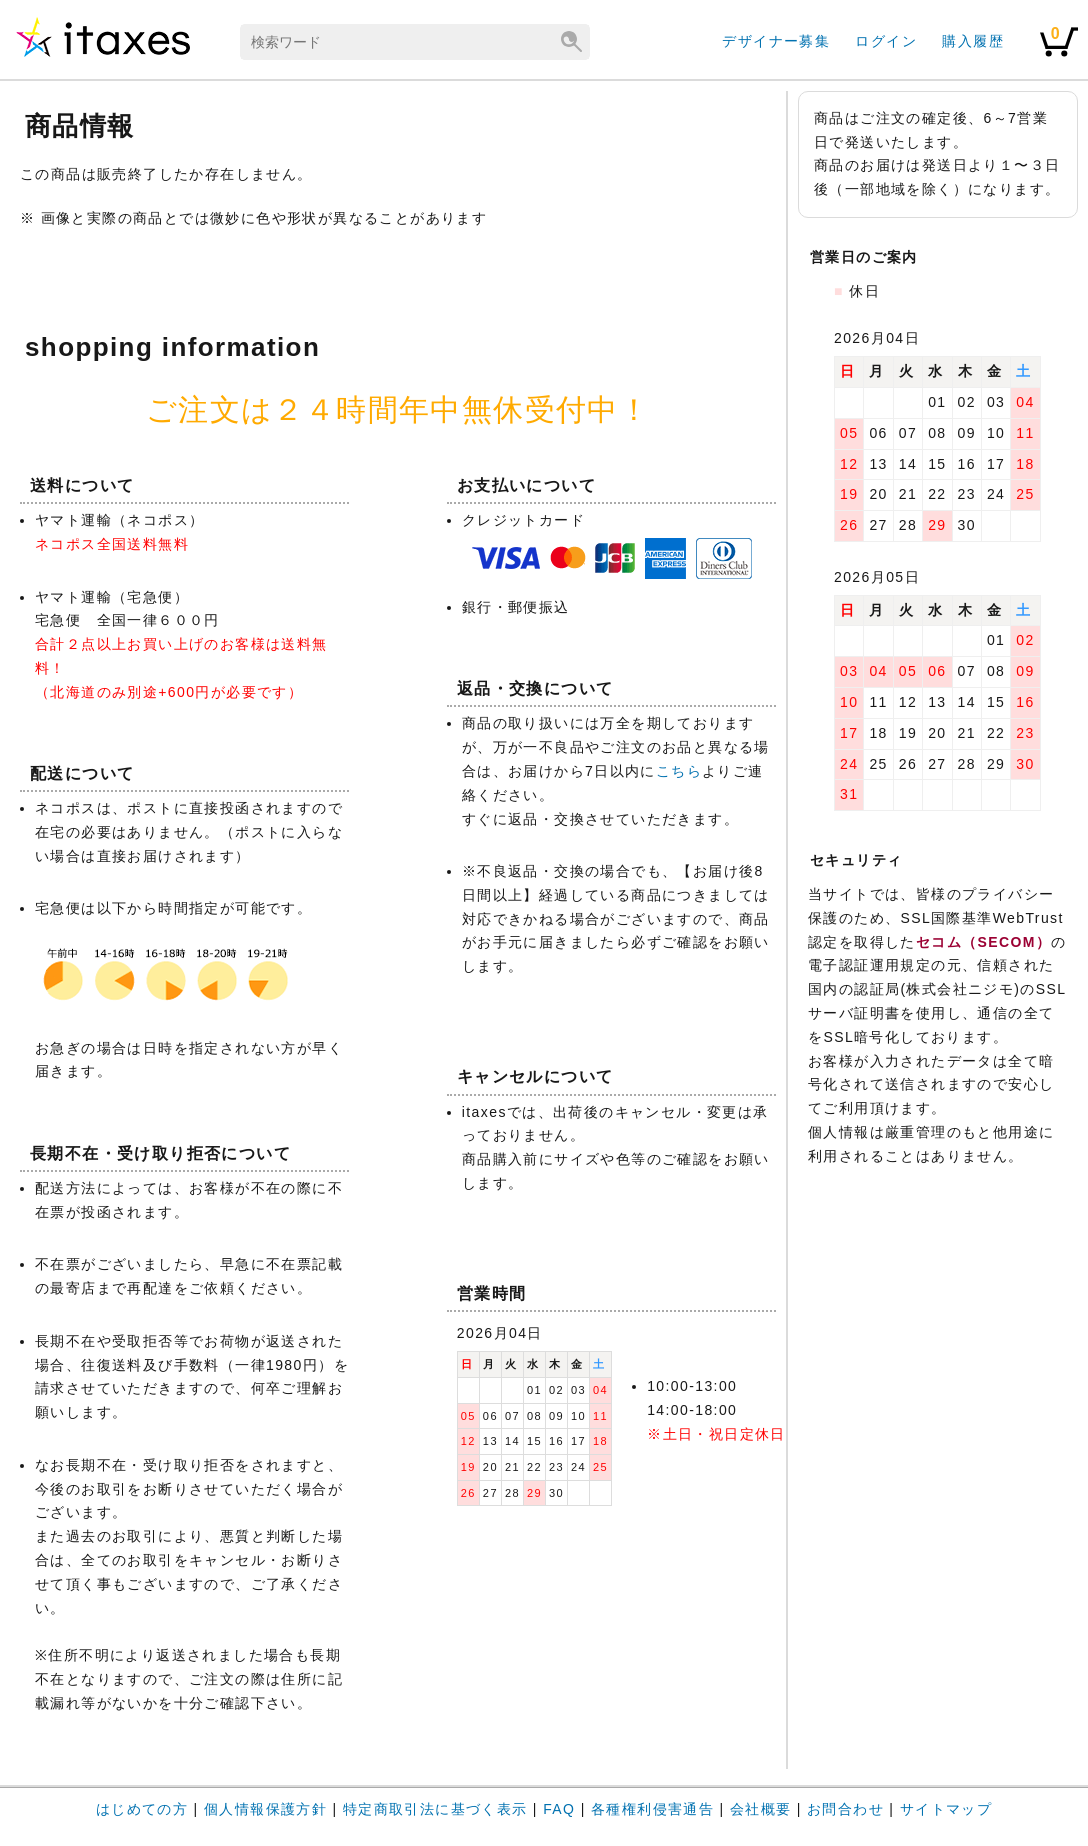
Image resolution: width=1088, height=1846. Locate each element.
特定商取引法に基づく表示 (435, 1809)
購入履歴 (973, 41)
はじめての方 (142, 1809)
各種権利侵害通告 (652, 1809)
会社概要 (761, 1809)
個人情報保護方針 (265, 1809)
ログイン (886, 41)
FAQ (559, 1809)
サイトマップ (946, 1809)
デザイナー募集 (776, 41)
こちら (679, 771)
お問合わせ (845, 1809)
